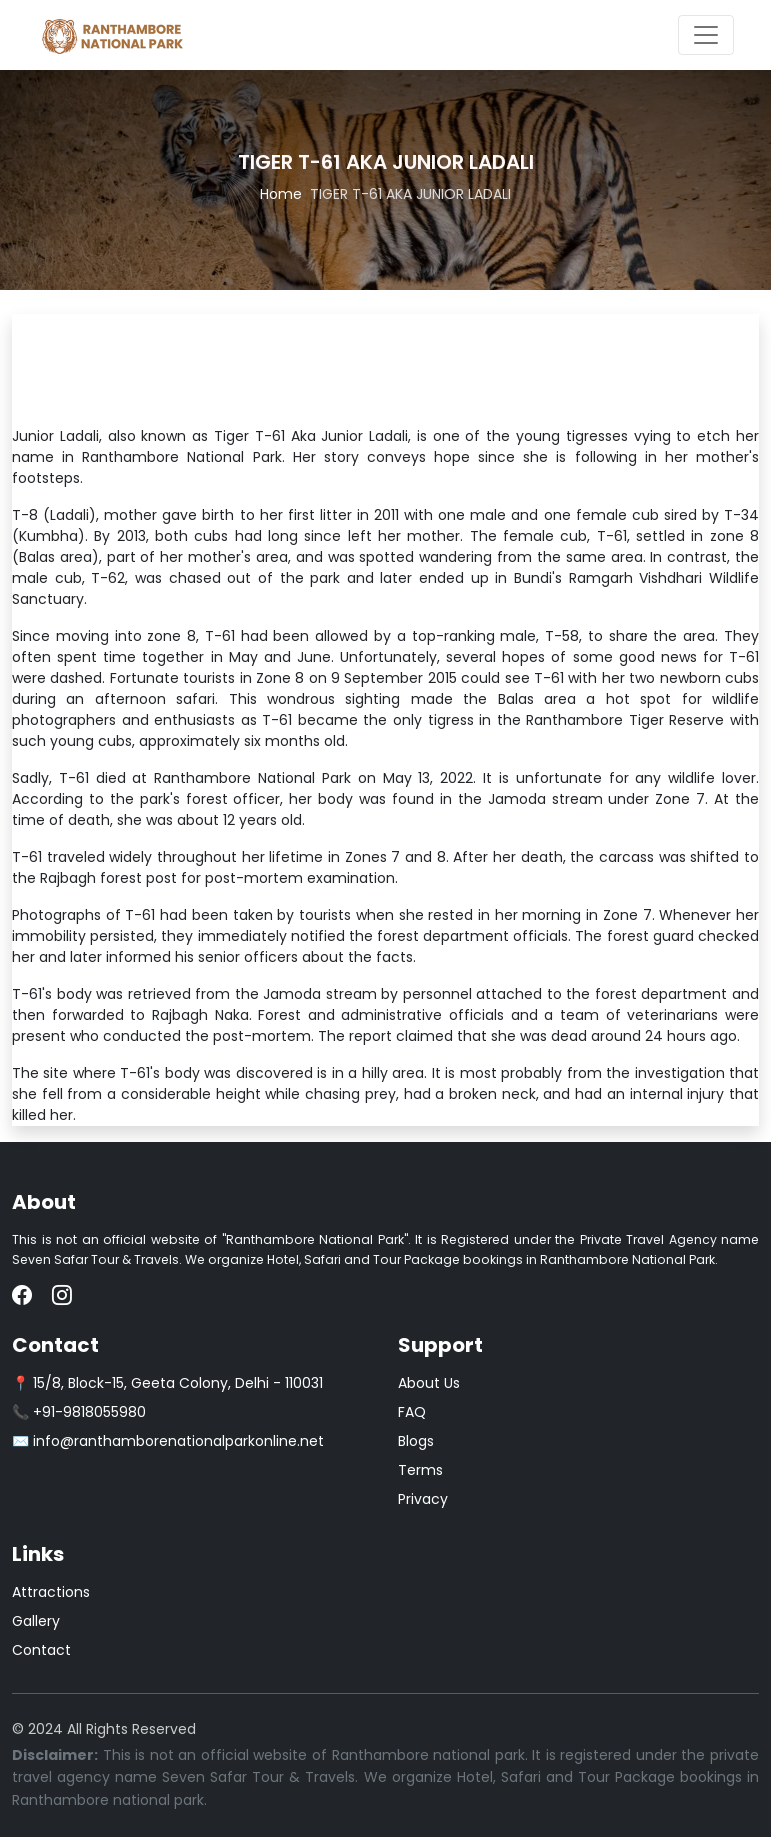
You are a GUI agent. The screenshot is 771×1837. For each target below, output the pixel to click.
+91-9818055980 (89, 1412)
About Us (429, 1383)
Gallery (36, 1621)
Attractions (51, 1592)
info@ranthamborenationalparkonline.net (178, 1441)
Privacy (423, 1499)
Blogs (416, 1441)
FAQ (412, 1412)
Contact (41, 1650)
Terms (420, 1470)
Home (281, 194)
